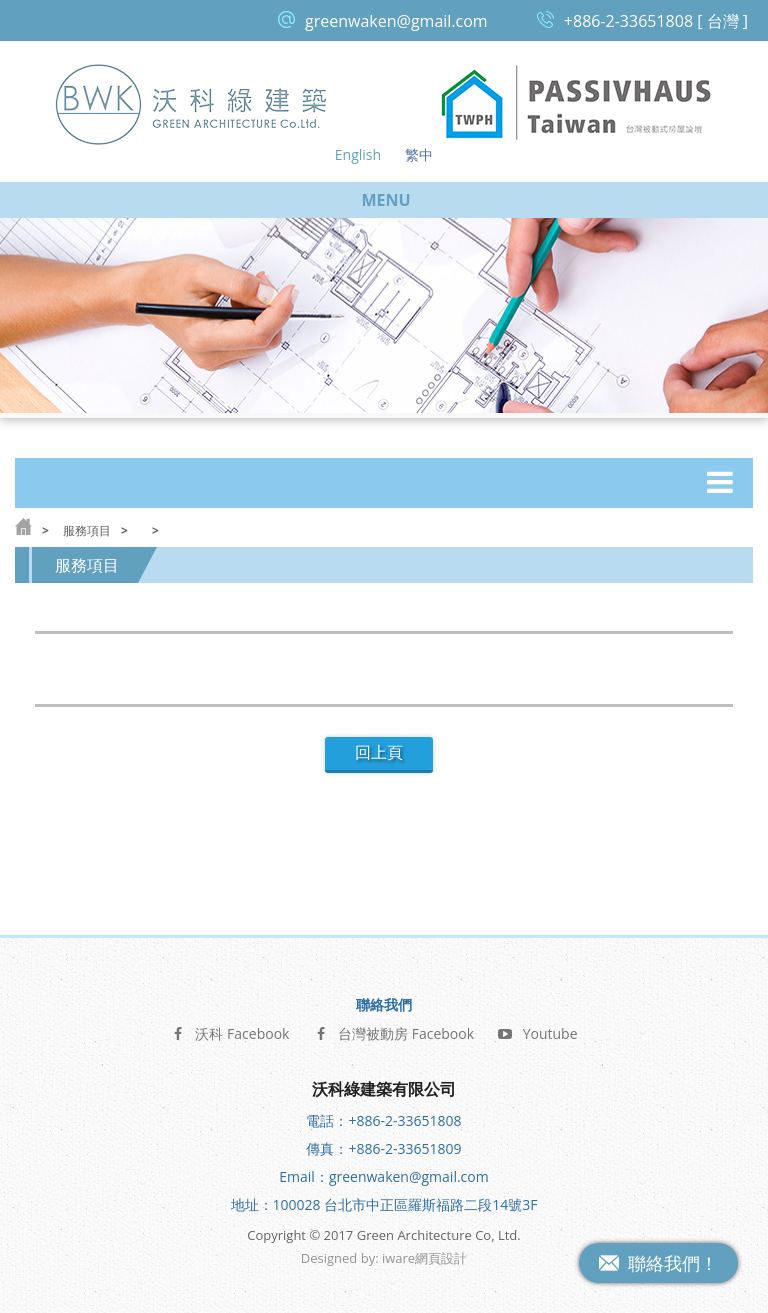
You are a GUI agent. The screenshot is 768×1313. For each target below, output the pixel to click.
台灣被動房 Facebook (393, 1031)
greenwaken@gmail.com (396, 21)
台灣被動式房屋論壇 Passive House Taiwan (576, 103)
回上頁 (379, 752)
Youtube (538, 1031)
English (358, 154)
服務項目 (87, 530)
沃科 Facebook (229, 1031)
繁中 (419, 154)
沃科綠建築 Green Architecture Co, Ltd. (192, 103)
